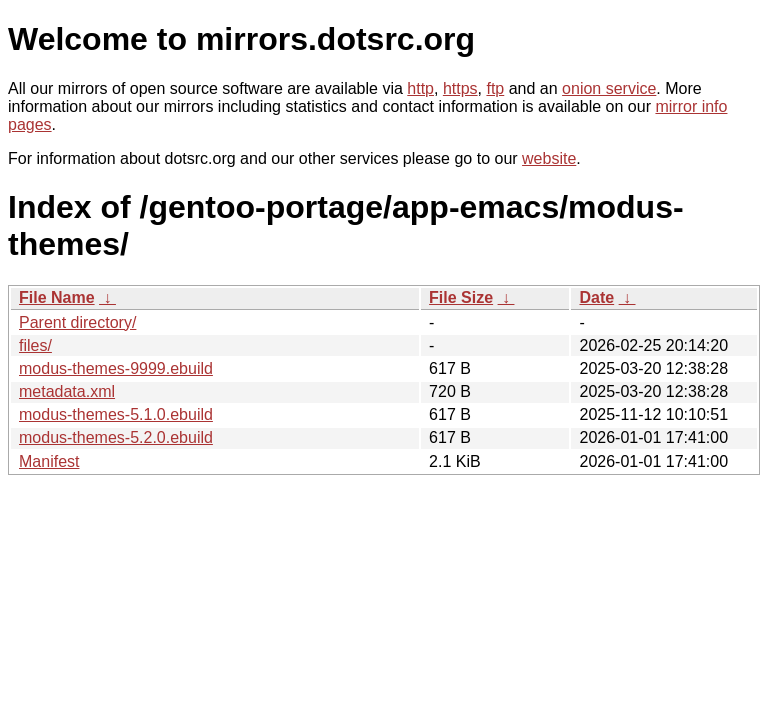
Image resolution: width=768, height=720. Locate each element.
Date (596, 297)
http (420, 88)
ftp (495, 88)
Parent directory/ (77, 322)
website (549, 158)
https (460, 88)
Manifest (49, 461)
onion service (609, 88)
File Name (57, 297)
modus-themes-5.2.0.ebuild (116, 437)
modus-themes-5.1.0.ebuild (116, 414)
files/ (35, 345)
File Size (461, 297)
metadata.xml (67, 391)
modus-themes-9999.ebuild (116, 368)
